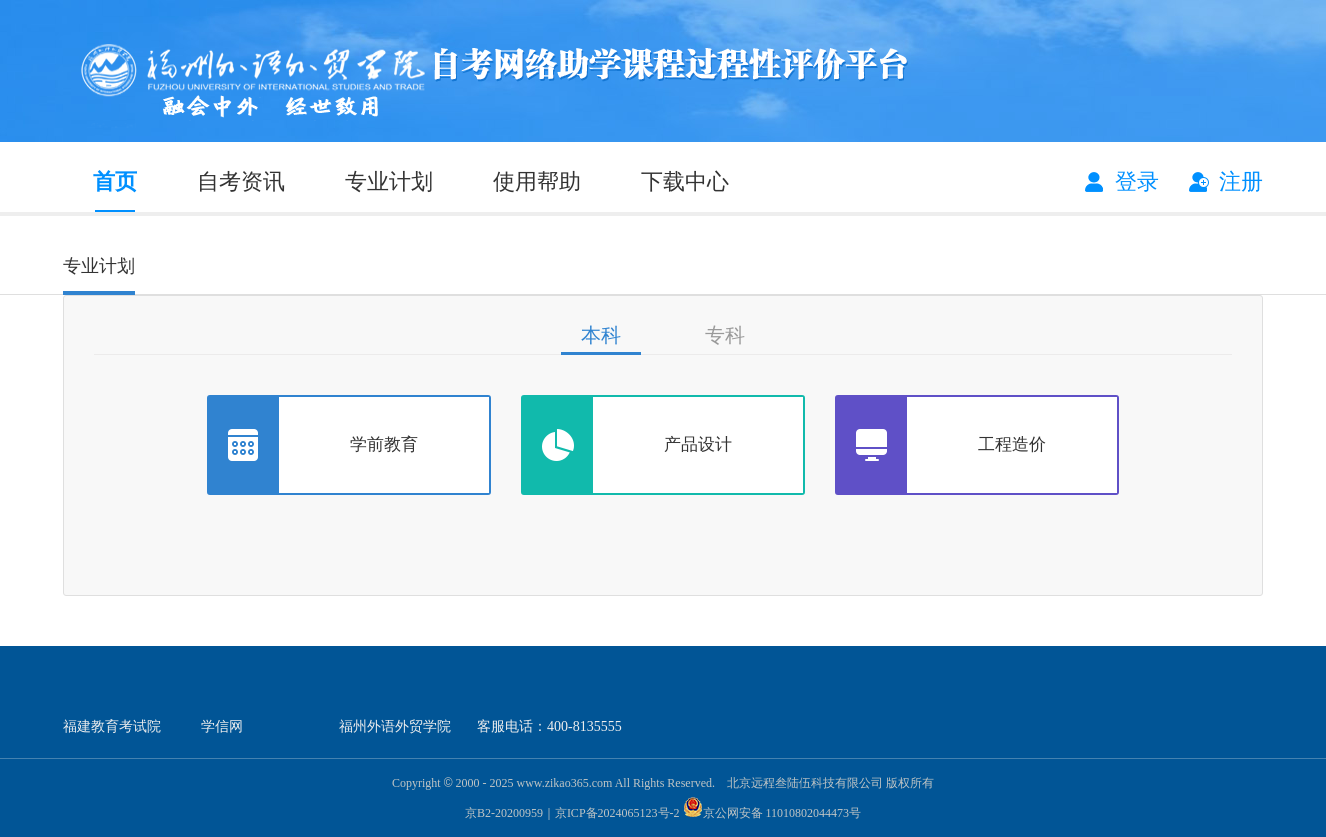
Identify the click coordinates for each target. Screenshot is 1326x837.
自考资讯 (241, 181)
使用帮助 (537, 181)
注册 (1241, 181)
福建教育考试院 (112, 726)
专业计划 (389, 181)
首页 (115, 181)
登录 (1137, 181)
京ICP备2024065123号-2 (617, 813)
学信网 (222, 726)
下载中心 (685, 181)
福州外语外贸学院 (395, 726)
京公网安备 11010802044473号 (772, 813)
